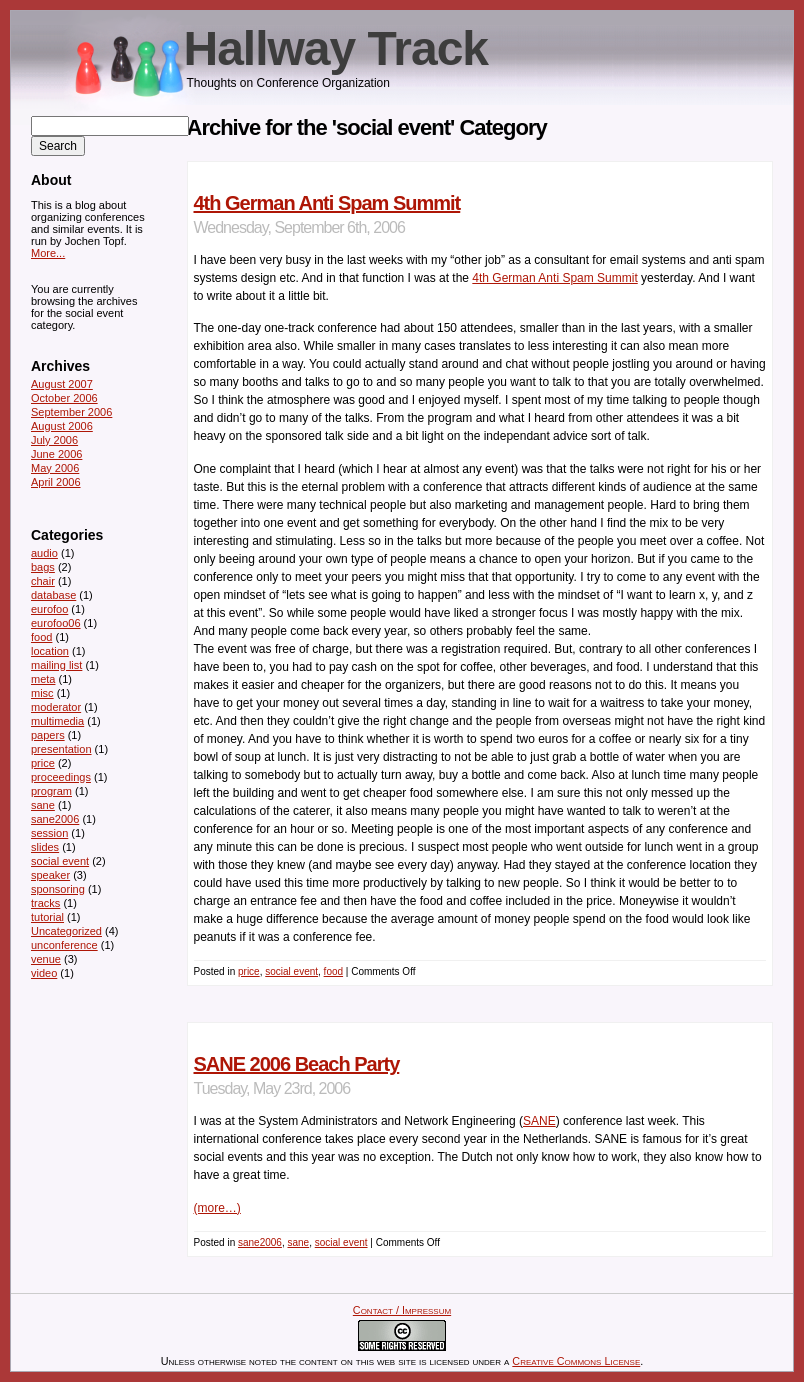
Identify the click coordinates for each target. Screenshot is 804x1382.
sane (298, 1242)
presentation (61, 749)
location (50, 651)
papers (48, 735)
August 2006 (62, 426)
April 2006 (56, 482)
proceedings (61, 777)
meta (43, 679)
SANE (539, 1121)
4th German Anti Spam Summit (327, 203)
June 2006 (56, 454)
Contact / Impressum (402, 1310)
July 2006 (54, 440)
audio (44, 553)
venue (46, 959)
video (44, 973)
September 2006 (71, 412)
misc (42, 693)
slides (45, 847)
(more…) (217, 1208)
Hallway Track (336, 48)
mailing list (56, 665)
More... (48, 253)
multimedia (57, 721)
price (249, 971)
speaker (50, 875)
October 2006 (64, 398)
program (51, 791)
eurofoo (49, 609)
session (49, 833)
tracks (45, 903)
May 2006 (55, 468)
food (333, 971)
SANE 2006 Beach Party (297, 1064)
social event (291, 971)
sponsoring (58, 889)
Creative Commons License (576, 1361)
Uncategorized (66, 931)
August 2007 (62, 384)
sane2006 (260, 1242)
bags (43, 567)
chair (43, 581)
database (53, 595)
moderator (56, 707)
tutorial (47, 917)
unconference (64, 945)
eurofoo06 (56, 623)
